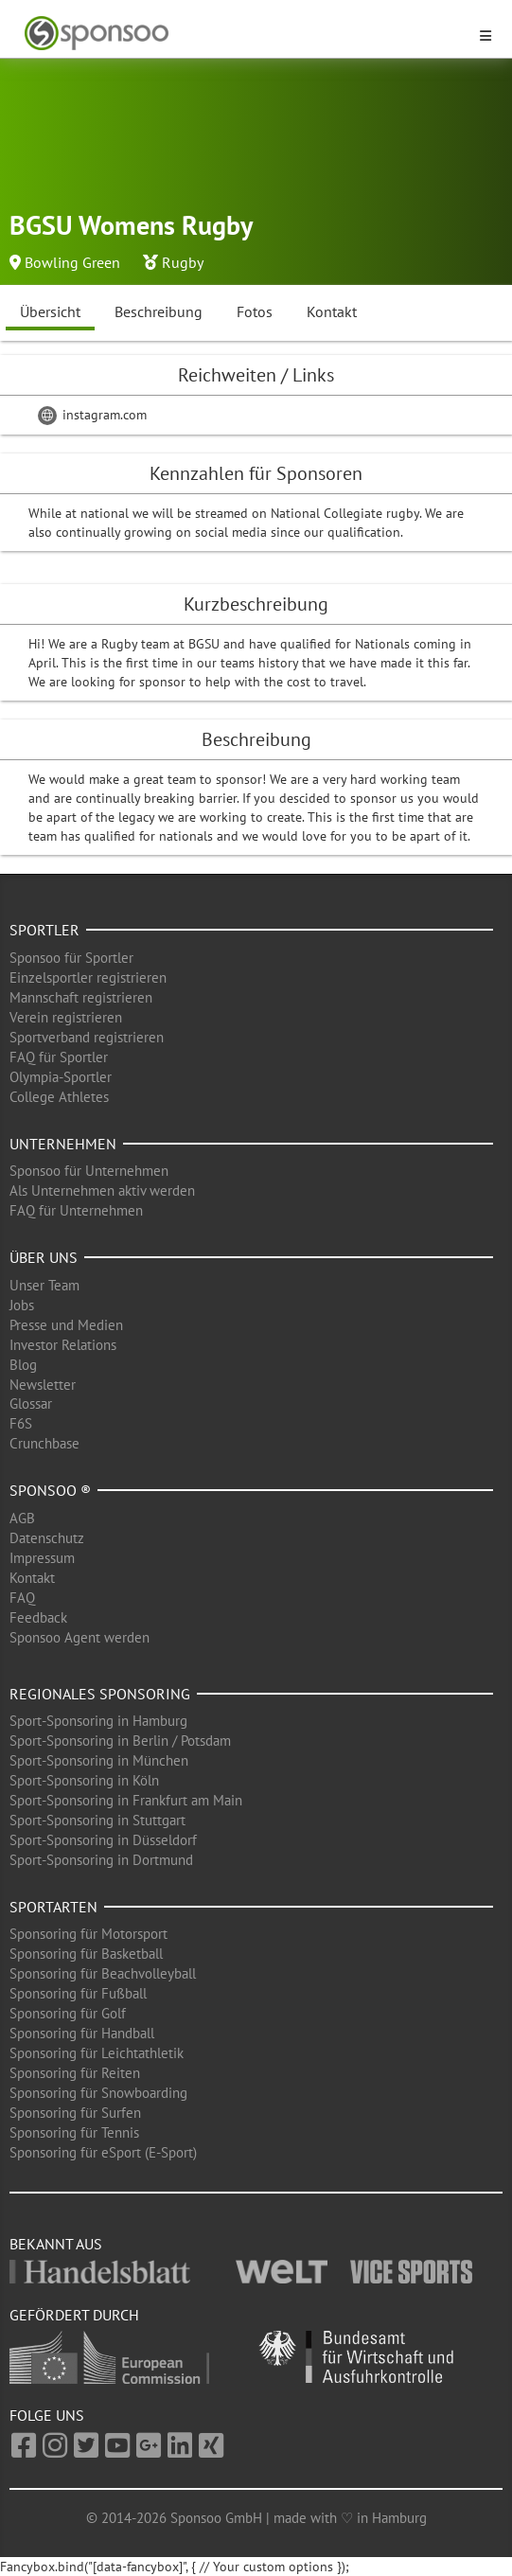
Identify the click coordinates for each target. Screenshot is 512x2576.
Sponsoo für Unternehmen (88, 1171)
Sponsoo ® (50, 1490)
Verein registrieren (65, 1017)
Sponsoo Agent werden (79, 1637)
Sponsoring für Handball (81, 2033)
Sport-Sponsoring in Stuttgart (97, 1820)
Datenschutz (46, 1538)
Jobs (21, 1305)
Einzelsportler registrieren (88, 977)
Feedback (38, 1617)
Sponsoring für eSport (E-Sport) (103, 2152)
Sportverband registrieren (86, 1037)
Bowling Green (72, 262)
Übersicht (50, 311)
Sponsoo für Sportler (71, 958)
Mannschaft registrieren (80, 997)
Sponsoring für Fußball (78, 1993)
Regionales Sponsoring (99, 1693)
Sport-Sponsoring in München (98, 1760)
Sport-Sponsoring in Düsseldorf (103, 1840)
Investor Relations (62, 1345)
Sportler (44, 929)
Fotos (255, 311)
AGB (22, 1518)
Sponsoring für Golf (67, 2013)
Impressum (42, 1558)
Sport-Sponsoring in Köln (84, 1780)
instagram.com (92, 414)
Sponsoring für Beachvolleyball (102, 1973)
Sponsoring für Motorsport (88, 1934)
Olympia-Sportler (60, 1077)
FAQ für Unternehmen (76, 1210)
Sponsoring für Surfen (75, 2113)
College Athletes (59, 1097)
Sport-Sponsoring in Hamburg (98, 1721)
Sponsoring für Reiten (74, 2073)
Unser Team (44, 1285)
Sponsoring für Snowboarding (98, 2093)
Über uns (43, 1257)
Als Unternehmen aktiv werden (102, 1190)
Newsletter (42, 1385)
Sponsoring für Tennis (74, 2132)
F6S (20, 1423)
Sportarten (53, 1906)
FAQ (22, 1598)
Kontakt (332, 311)
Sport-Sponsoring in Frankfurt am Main (125, 1800)
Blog (23, 1365)
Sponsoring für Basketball (86, 1954)
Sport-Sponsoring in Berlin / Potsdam (120, 1741)
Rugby (182, 262)
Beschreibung (159, 311)
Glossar (30, 1403)
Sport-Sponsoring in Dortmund (101, 1860)
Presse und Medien (66, 1325)
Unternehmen (62, 1143)
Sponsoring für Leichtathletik (96, 2053)
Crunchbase (44, 1443)
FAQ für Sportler (58, 1057)
